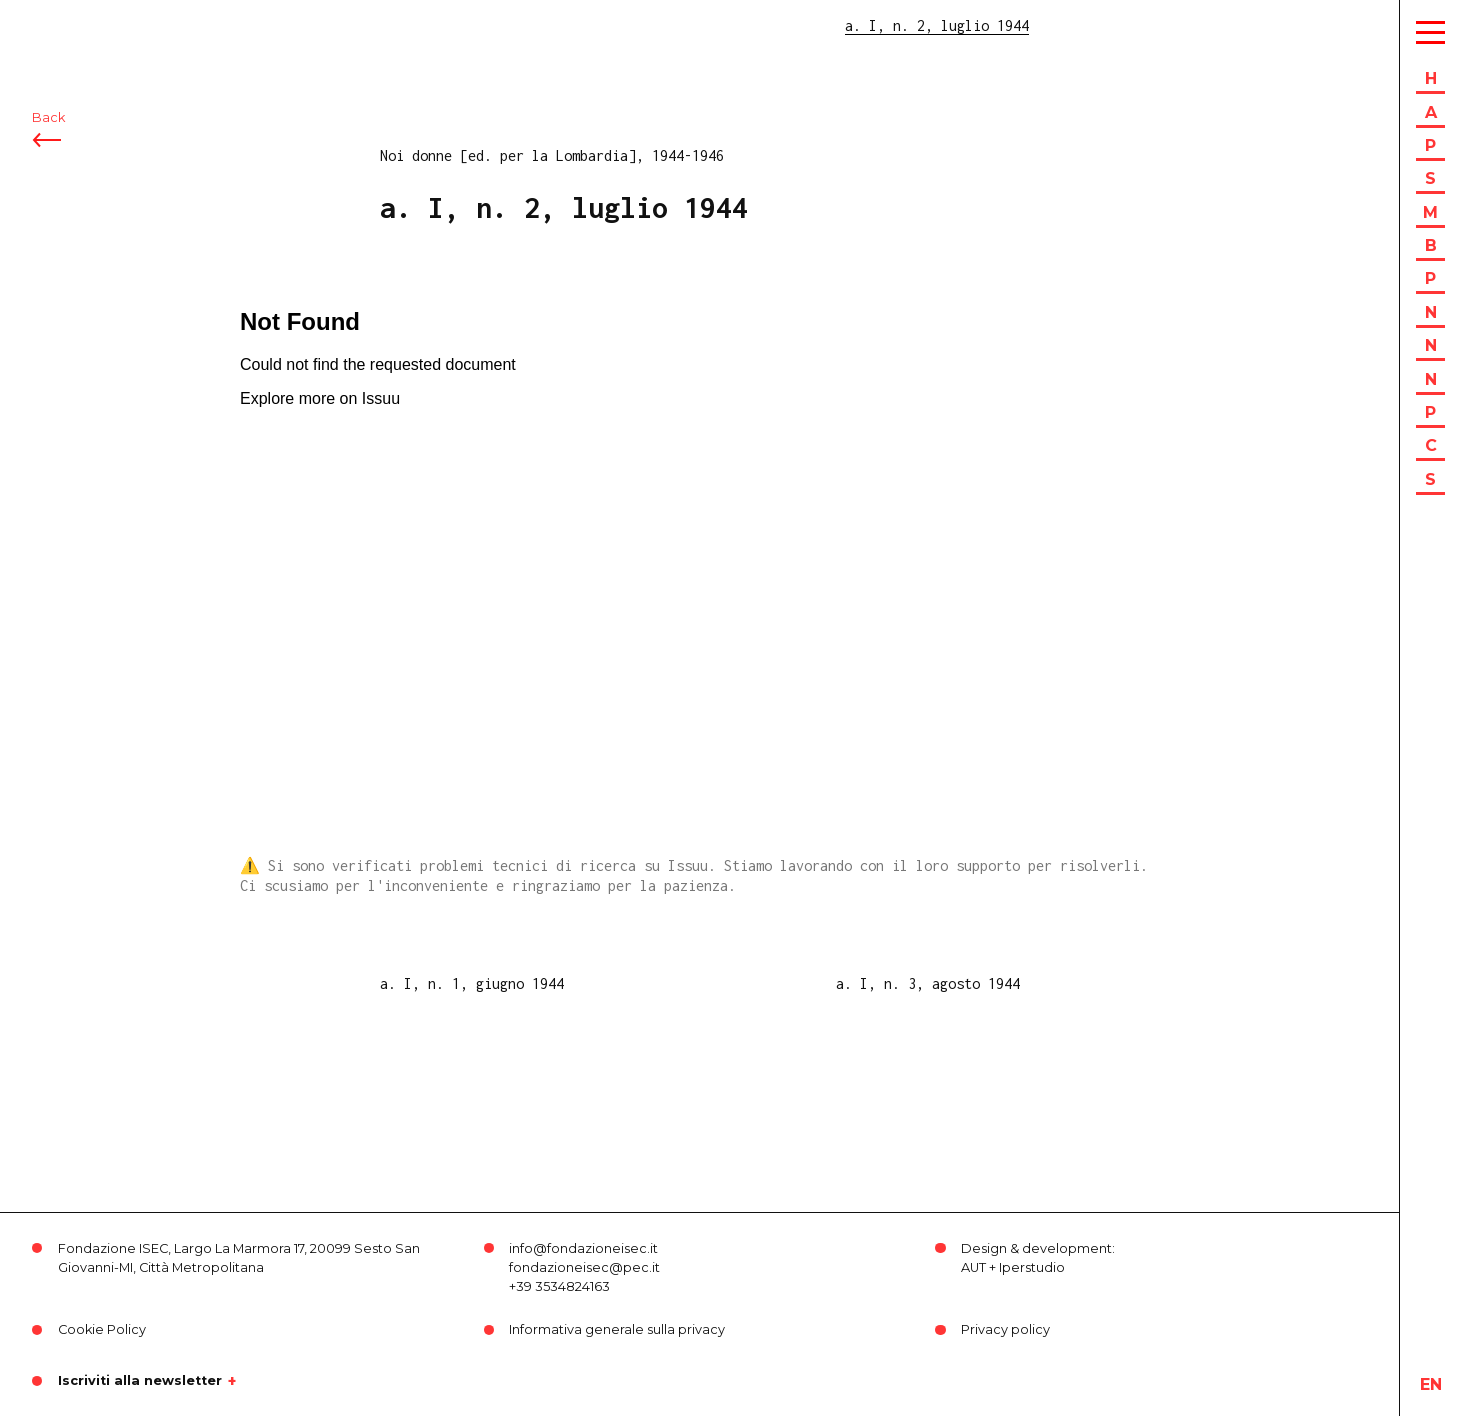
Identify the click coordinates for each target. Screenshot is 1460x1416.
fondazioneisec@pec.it (584, 1267)
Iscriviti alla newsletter (140, 1381)
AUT (973, 1267)
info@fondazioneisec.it (583, 1248)
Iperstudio (1032, 1267)
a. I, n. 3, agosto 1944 (928, 983)
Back (48, 127)
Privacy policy (1005, 1329)
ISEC (68, 27)
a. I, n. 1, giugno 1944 (472, 983)
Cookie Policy (102, 1329)
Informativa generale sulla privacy (617, 1329)
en (1431, 1384)
